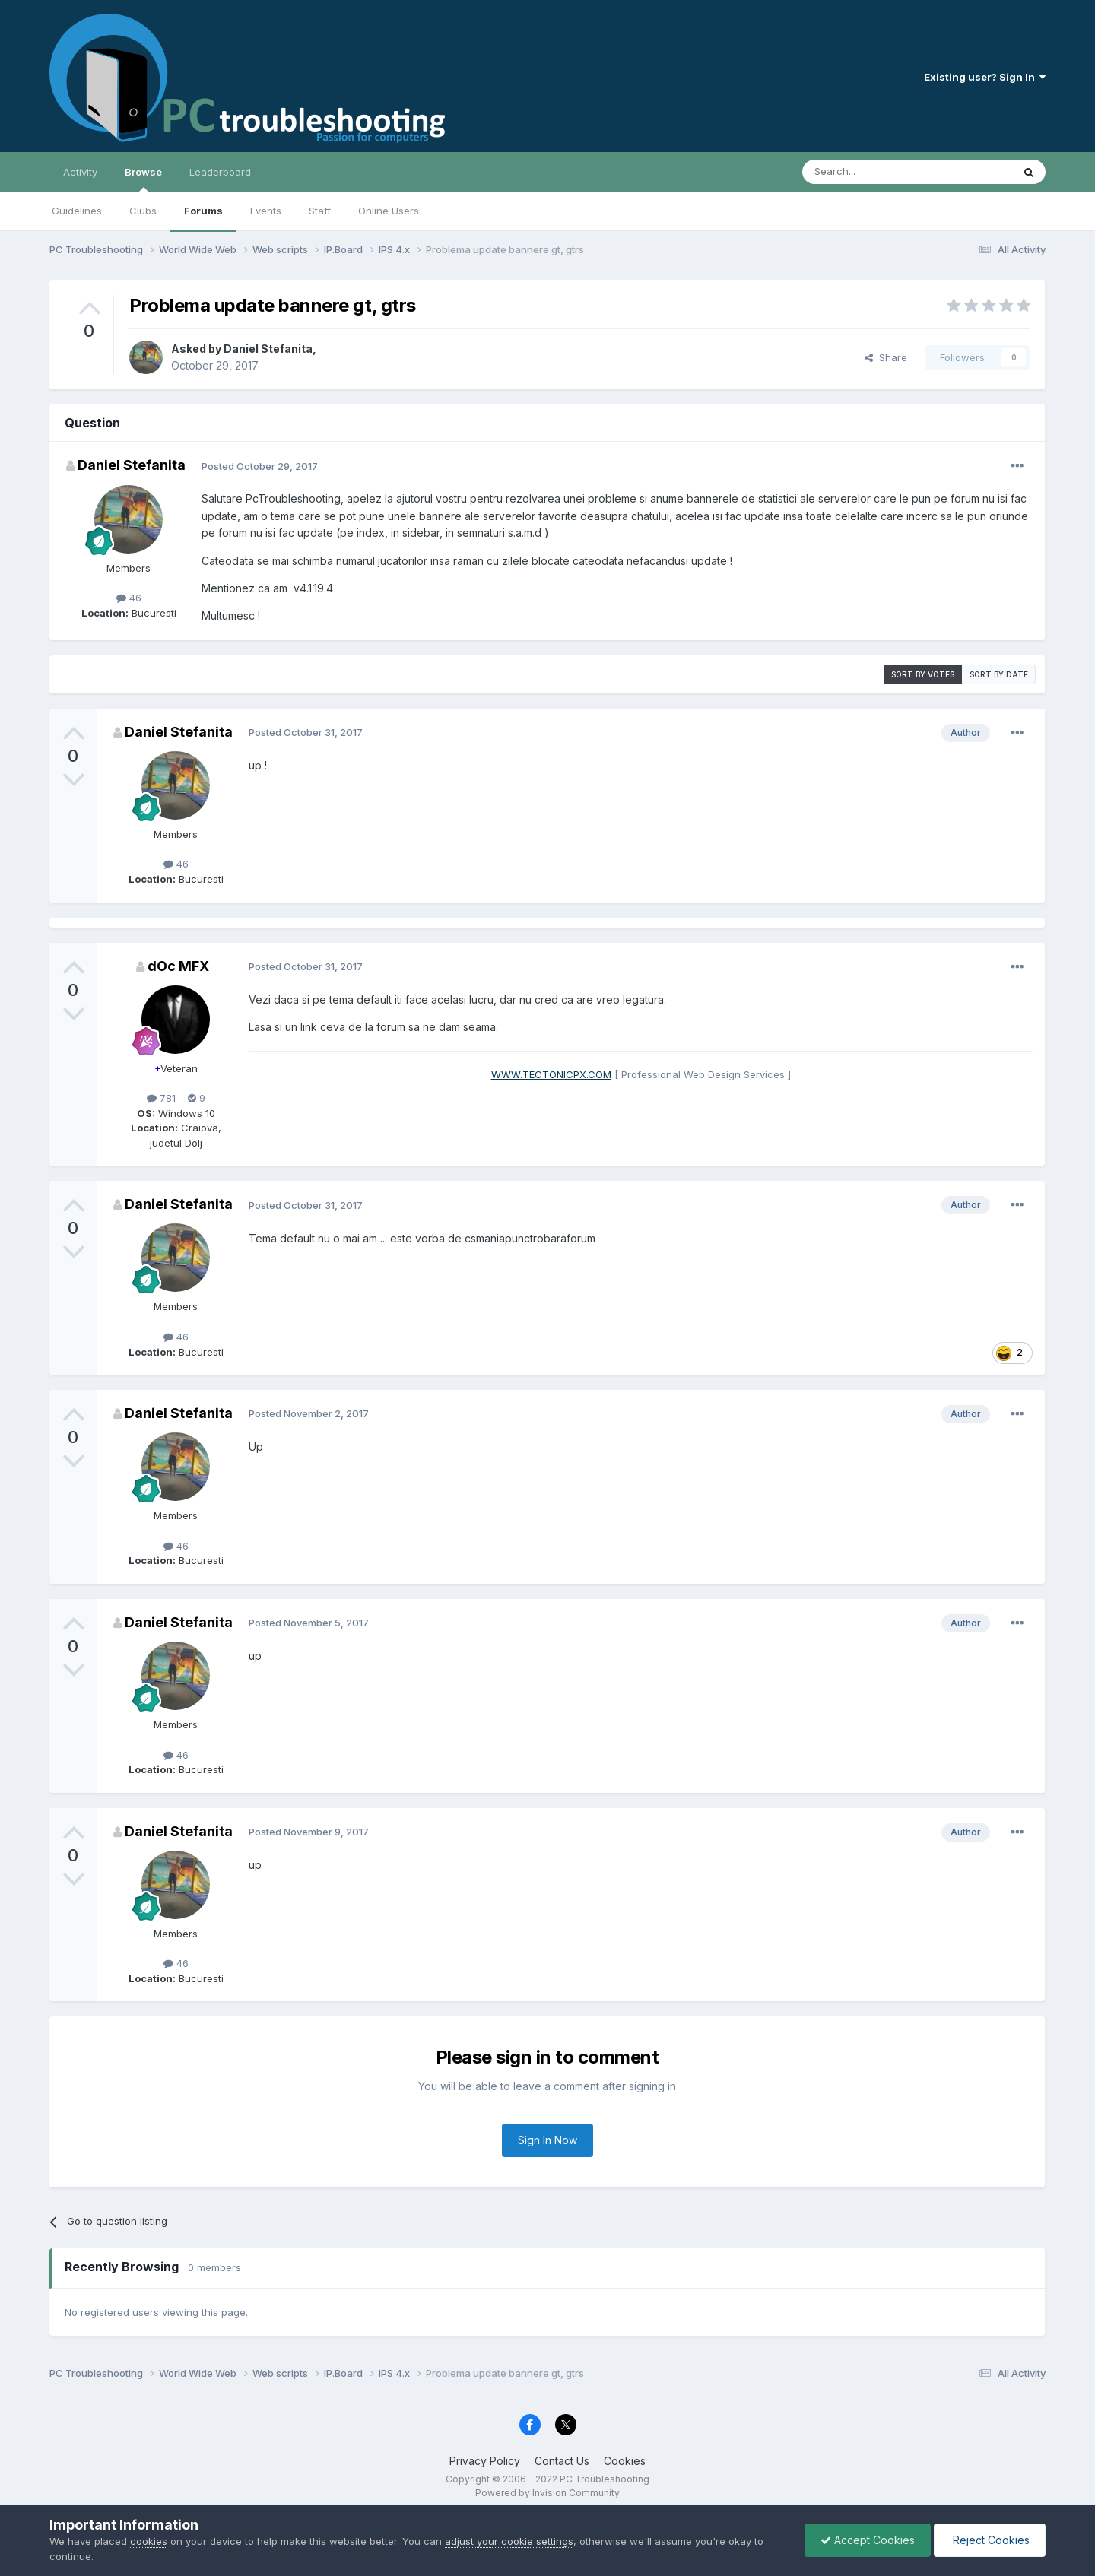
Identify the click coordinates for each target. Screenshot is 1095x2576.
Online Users (388, 211)
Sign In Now (547, 2139)
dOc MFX (178, 966)
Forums (203, 211)
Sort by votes (922, 674)
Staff (320, 211)
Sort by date (999, 674)
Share (886, 357)
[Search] (868, 172)
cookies (148, 2541)
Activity (80, 172)
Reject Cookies (990, 2539)
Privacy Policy (484, 2460)
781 (161, 1098)
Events (265, 211)
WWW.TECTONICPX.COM (551, 1074)
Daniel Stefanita (268, 348)
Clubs (143, 211)
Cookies (625, 2460)
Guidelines (77, 211)
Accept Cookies (867, 2539)
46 (128, 598)
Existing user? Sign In (985, 77)
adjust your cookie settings (509, 2541)
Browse (143, 179)
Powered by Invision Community (547, 2492)
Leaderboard (220, 172)
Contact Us (562, 2460)
